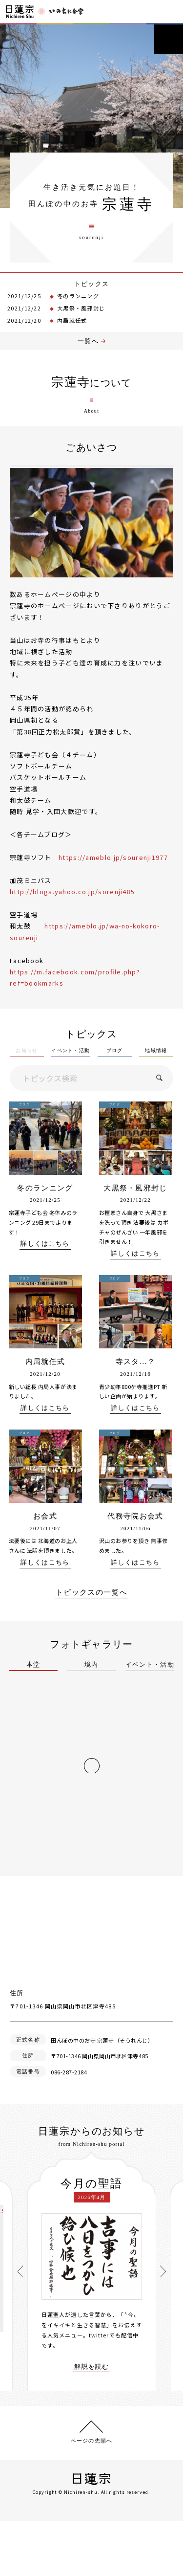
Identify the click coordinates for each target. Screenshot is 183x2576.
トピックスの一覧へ (91, 1592)
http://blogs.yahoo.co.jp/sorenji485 (72, 891)
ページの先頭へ (91, 2441)
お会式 (45, 1516)
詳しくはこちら (44, 1243)
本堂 (33, 1664)
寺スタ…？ (136, 1361)
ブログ (114, 1050)
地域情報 (156, 1050)
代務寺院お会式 (135, 1516)
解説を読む (91, 2366)
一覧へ (88, 341)
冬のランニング (78, 296)
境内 (91, 1664)
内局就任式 (72, 320)
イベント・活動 (70, 1050)
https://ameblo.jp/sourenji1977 (113, 857)
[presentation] (20, 2271)
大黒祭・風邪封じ (81, 308)
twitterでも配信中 (114, 2335)
